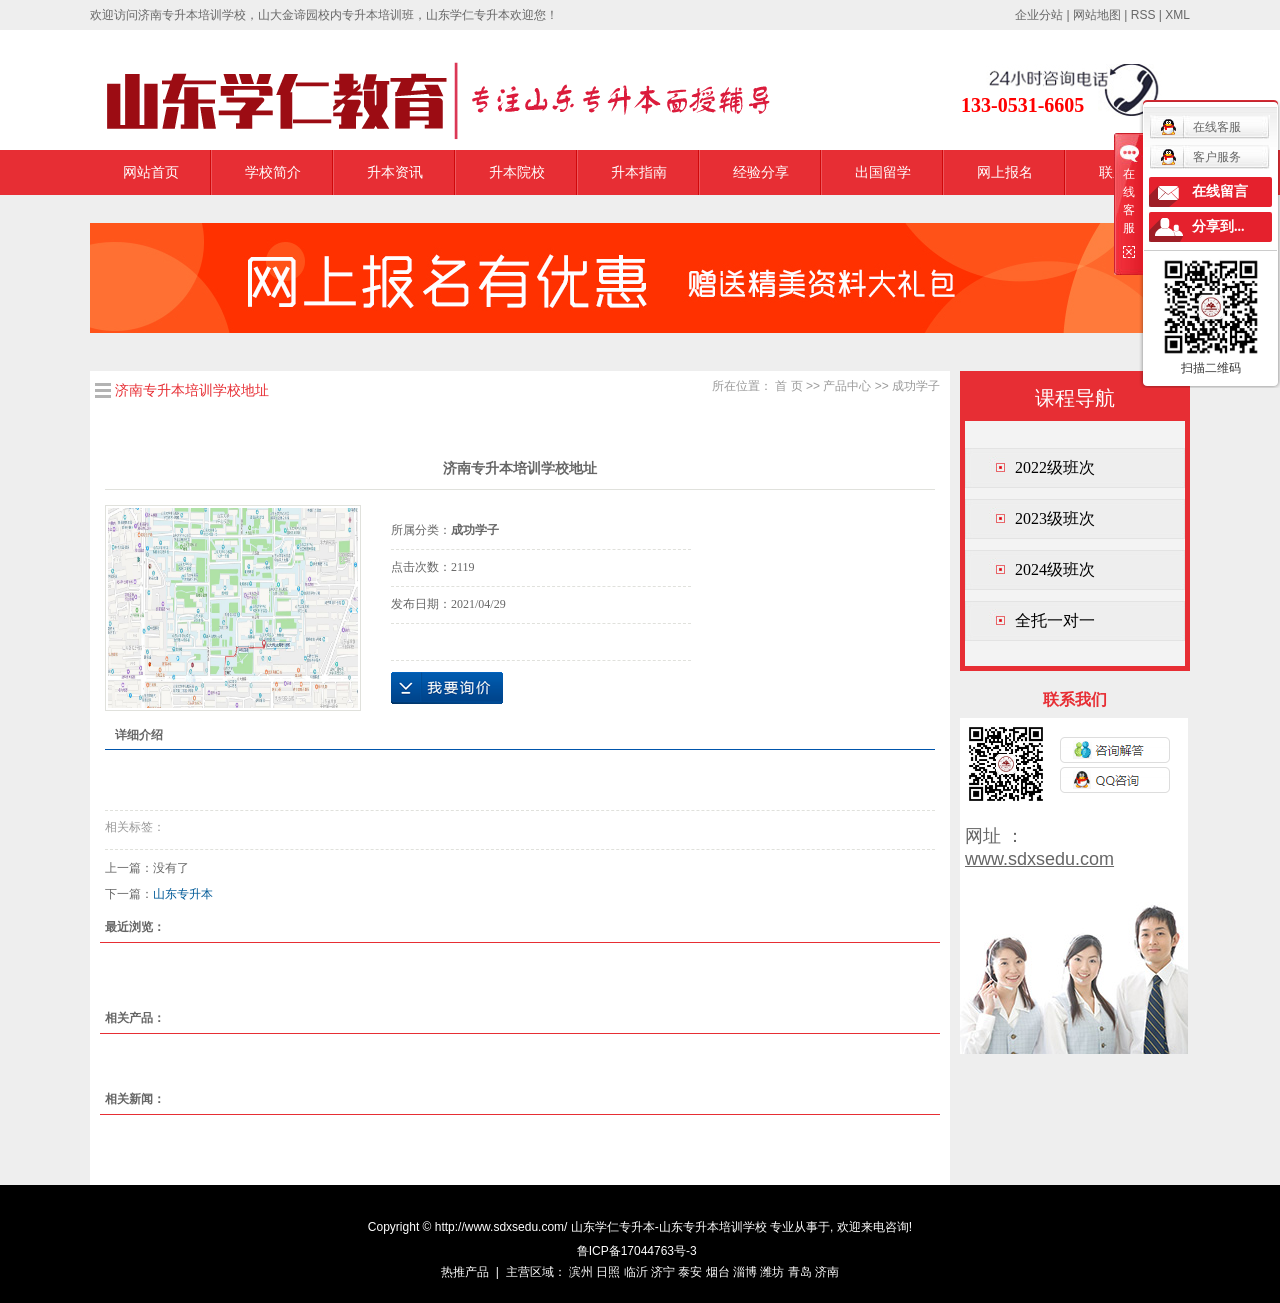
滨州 (581, 1272)
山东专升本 (183, 894)
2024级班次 (1055, 569)
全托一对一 (1055, 620)
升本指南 (639, 172)
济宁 (663, 1272)
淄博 (745, 1272)
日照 (608, 1272)
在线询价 (447, 688)
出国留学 (883, 172)
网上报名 (1005, 172)
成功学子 (916, 386)
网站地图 (1097, 15)
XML (1177, 15)
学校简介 (273, 172)
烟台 (718, 1272)
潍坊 (772, 1272)
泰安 (690, 1272)
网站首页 (151, 172)
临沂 (636, 1272)
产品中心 (847, 386)
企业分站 (1039, 15)
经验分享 (761, 172)
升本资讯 (395, 172)
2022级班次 (1055, 467)
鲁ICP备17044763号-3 (637, 1251)
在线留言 (1220, 191)
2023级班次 (1055, 518)
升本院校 (517, 172)
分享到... (1218, 226)
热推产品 (465, 1272)
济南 (827, 1272)
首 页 (788, 386)
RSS (1143, 15)
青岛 (800, 1272)
